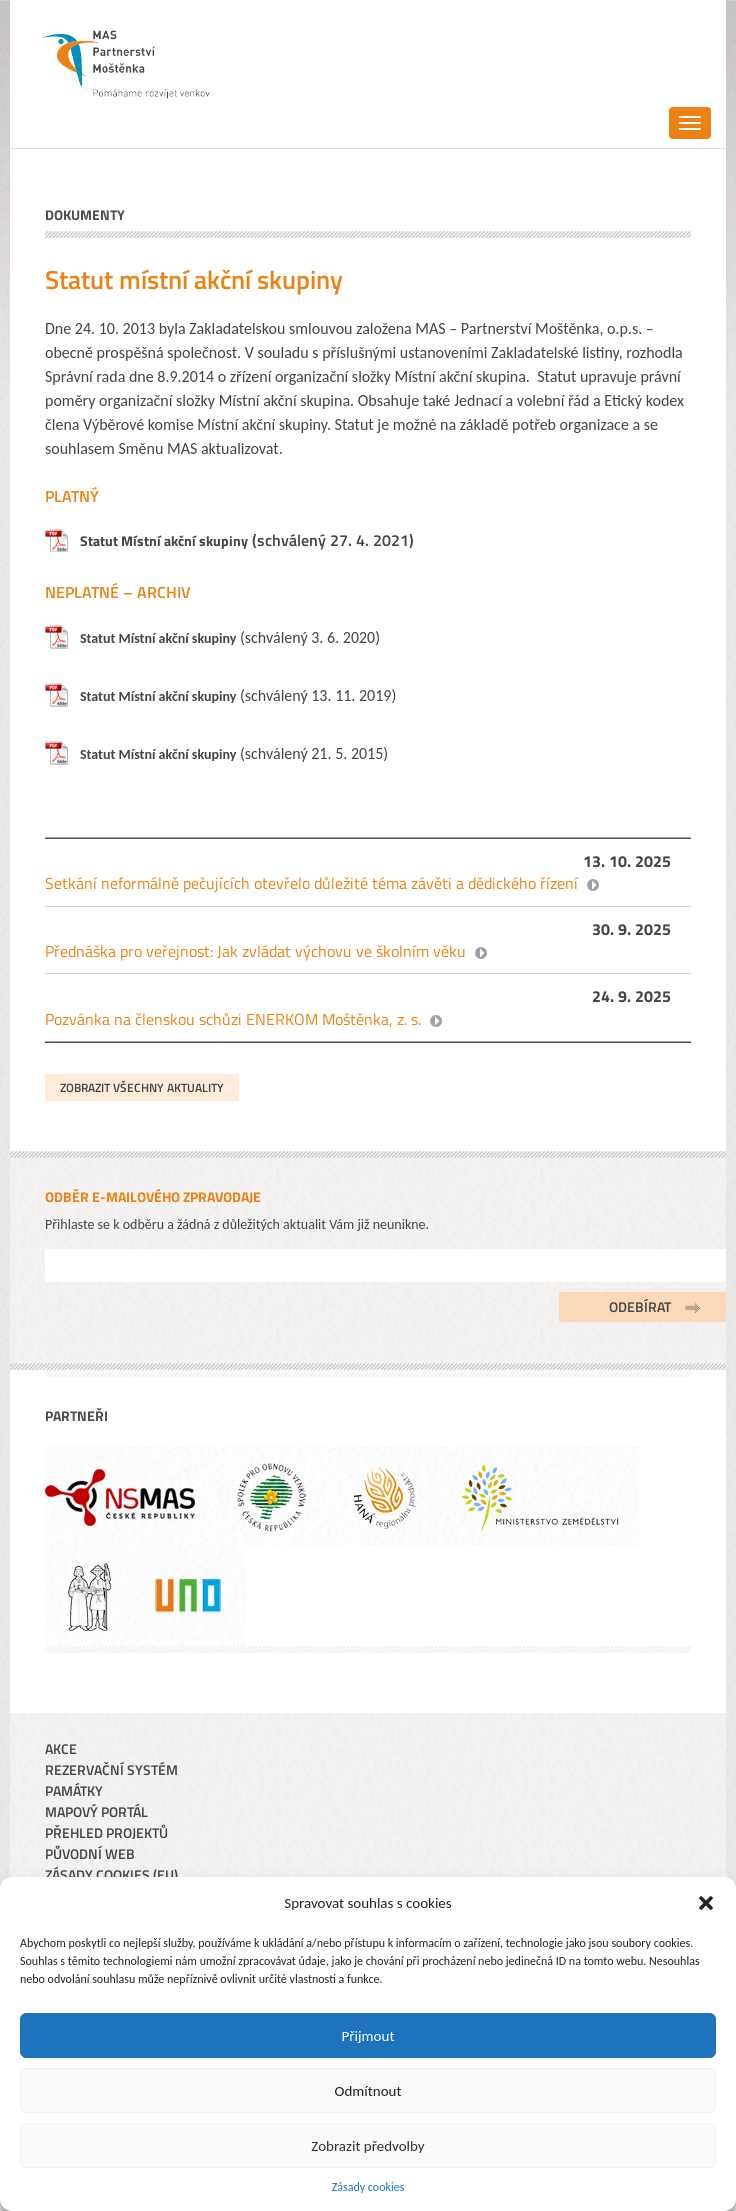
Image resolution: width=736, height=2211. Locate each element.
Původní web (90, 1853)
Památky (74, 1790)
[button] (706, 1903)
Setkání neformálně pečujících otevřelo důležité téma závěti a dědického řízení (311, 883)
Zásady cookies (368, 2187)
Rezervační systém (111, 1769)
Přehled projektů (106, 1832)
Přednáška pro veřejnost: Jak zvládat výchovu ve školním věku (255, 951)
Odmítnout (368, 2091)
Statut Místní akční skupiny (164, 540)
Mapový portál (96, 1811)
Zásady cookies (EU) (111, 1874)
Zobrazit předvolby (367, 2146)
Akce (61, 1748)
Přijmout (368, 2036)
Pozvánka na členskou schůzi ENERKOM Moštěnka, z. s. (233, 1019)
